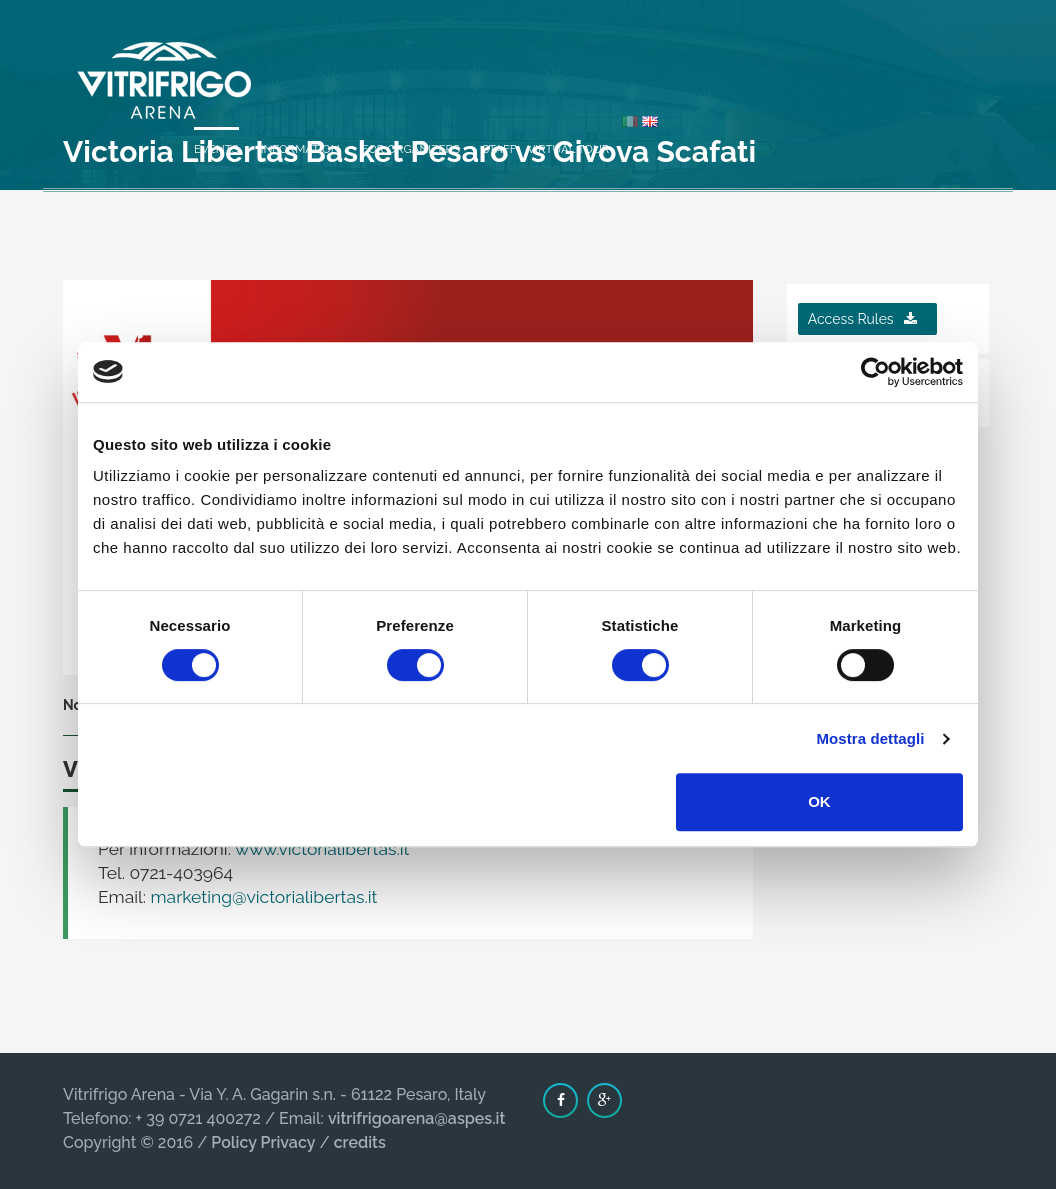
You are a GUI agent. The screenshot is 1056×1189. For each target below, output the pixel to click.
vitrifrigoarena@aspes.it (416, 1118)
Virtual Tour (879, 62)
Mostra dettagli (870, 738)
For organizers (721, 62)
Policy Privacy (263, 1142)
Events (526, 62)
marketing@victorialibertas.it (264, 897)
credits (360, 1142)
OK (819, 801)
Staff (809, 62)
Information (610, 62)
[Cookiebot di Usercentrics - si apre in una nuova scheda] (875, 372)
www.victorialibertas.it (320, 849)
